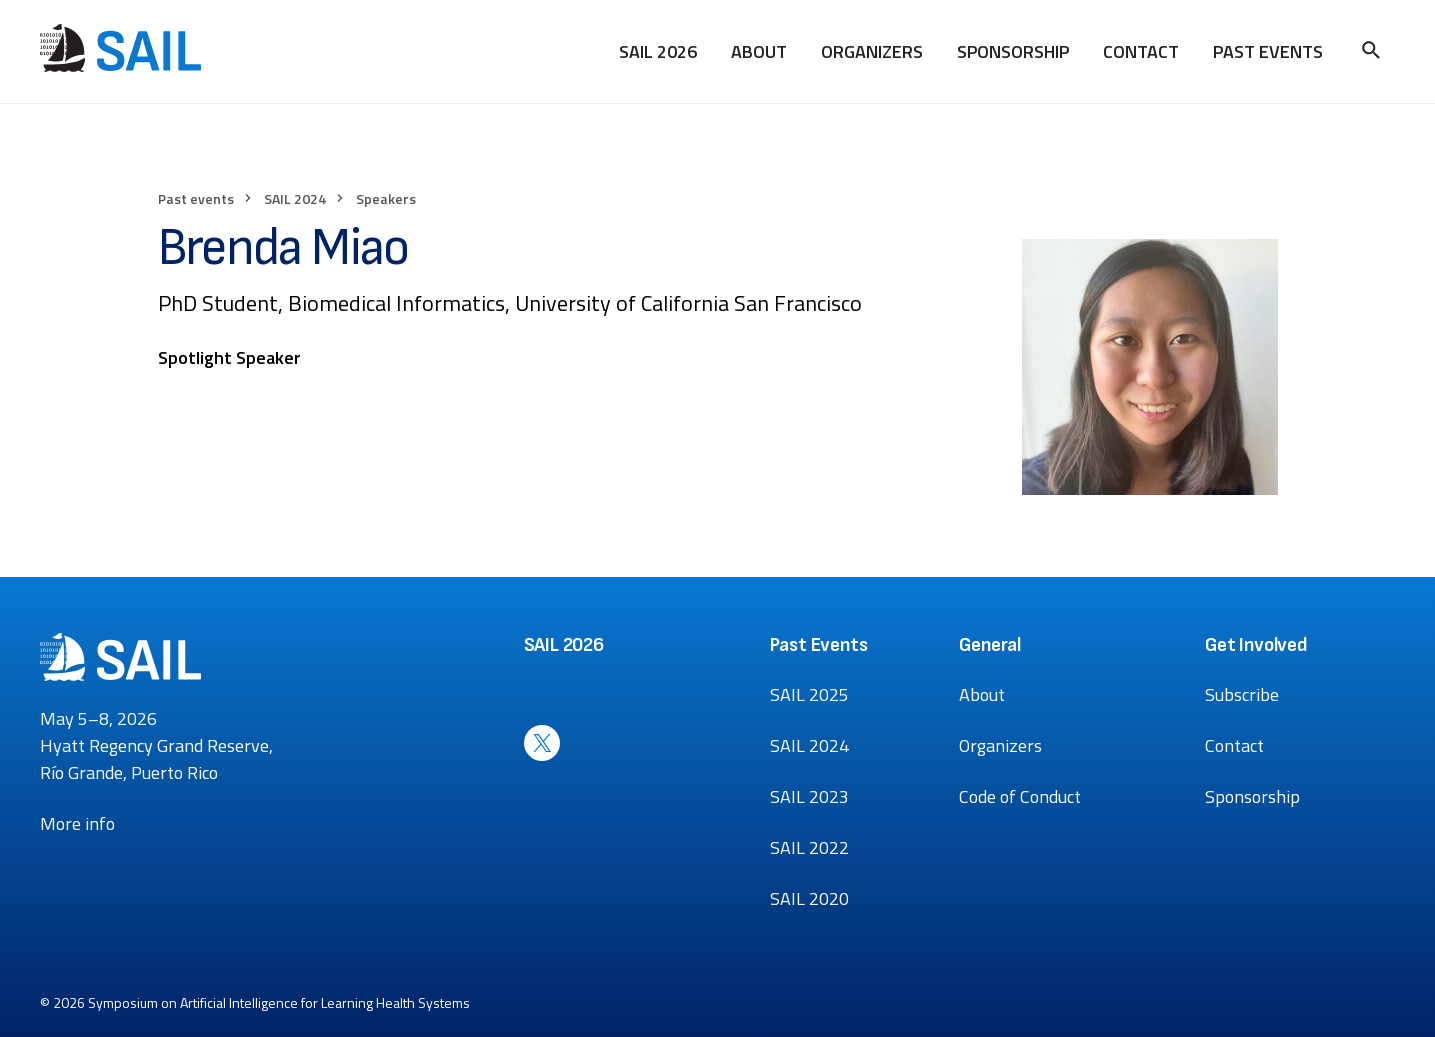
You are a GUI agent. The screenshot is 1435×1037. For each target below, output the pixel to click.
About (759, 51)
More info (77, 823)
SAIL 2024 (295, 198)
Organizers (872, 51)
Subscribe (1242, 694)
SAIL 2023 (809, 796)
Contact (1141, 51)
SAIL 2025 (809, 694)
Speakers (386, 198)
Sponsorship (1013, 51)
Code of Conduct (1020, 796)
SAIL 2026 (658, 51)
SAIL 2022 (809, 847)
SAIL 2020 (809, 898)
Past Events (1268, 51)
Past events (196, 198)
